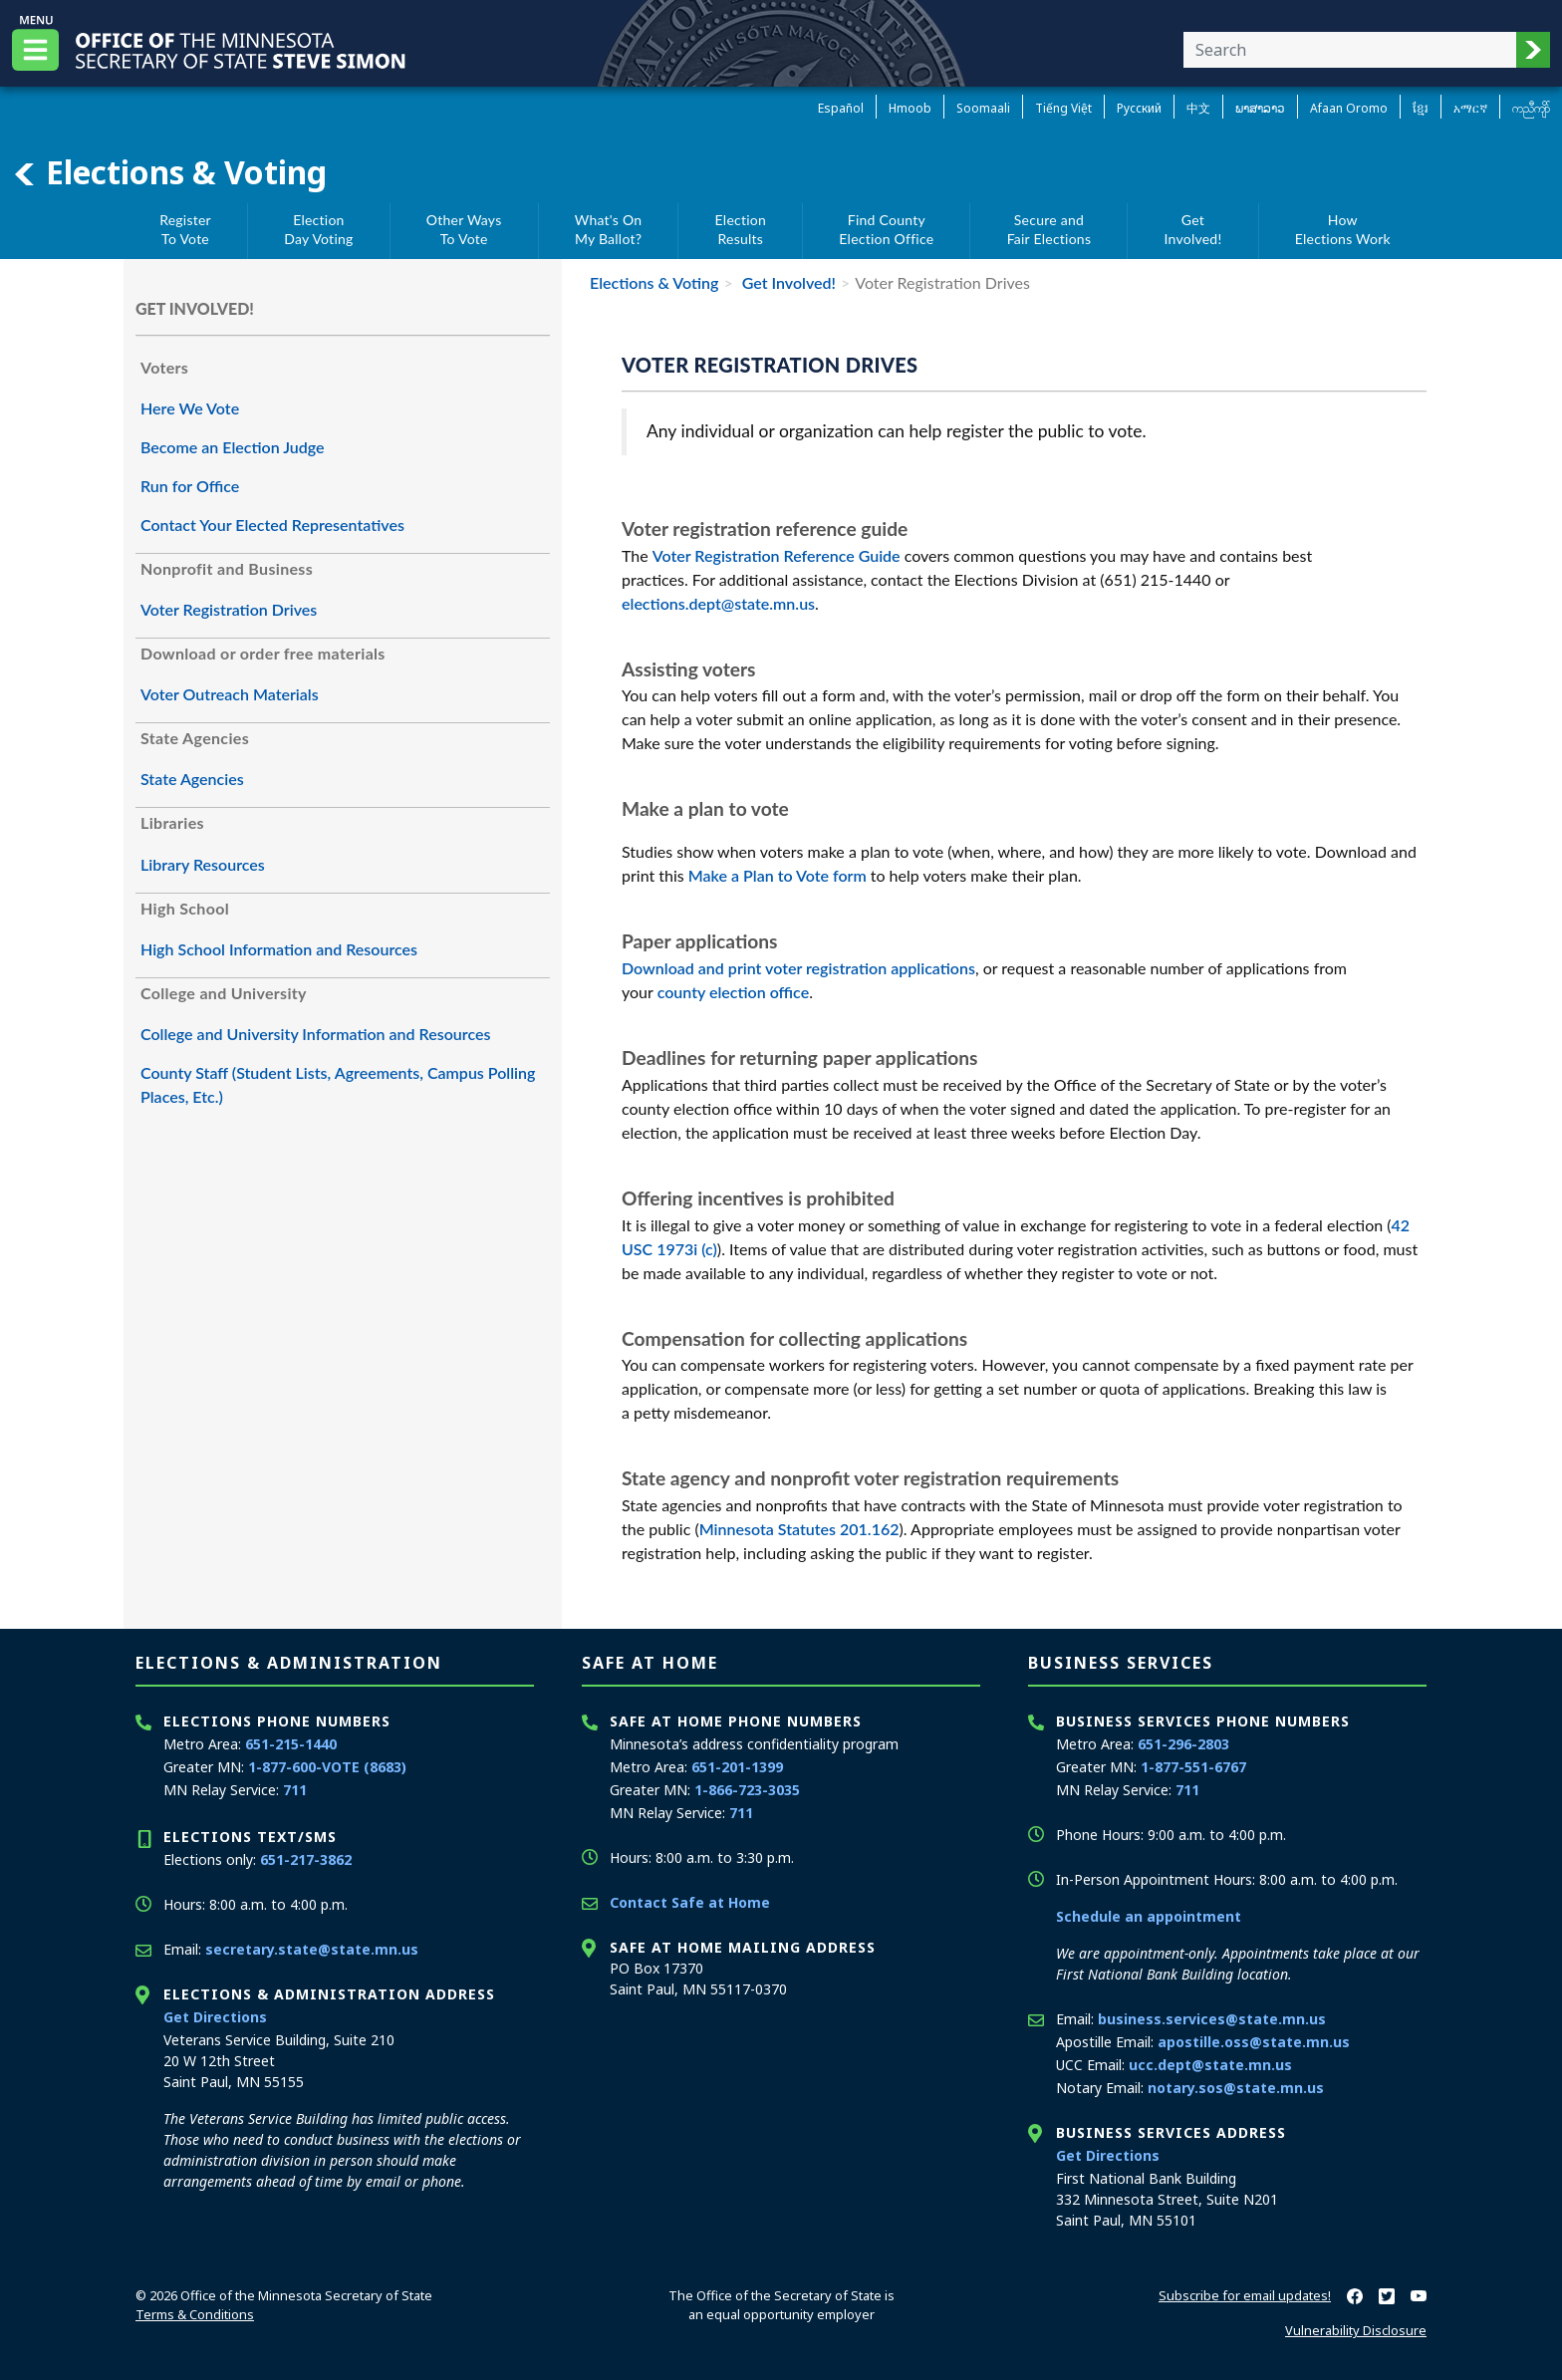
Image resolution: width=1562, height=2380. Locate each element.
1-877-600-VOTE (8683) (327, 1766)
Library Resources (202, 864)
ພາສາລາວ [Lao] (1260, 108)
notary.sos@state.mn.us (1236, 2087)
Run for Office (189, 485)
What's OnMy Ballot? (609, 229)
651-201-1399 (737, 1766)
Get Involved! (787, 282)
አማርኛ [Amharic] (1470, 108)
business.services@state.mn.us (1212, 2018)
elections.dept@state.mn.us (718, 603)
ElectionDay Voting (318, 229)
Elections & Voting (169, 172)
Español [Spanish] (841, 108)
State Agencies (192, 778)
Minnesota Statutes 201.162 (799, 1528)
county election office (733, 991)
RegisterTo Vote (185, 229)
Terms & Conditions (194, 2314)
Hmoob (910, 108)
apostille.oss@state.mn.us (1254, 2041)
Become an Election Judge (232, 446)
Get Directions (215, 2016)
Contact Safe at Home (690, 1902)
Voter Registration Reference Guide (776, 555)
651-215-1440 (291, 1743)
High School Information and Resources (278, 948)
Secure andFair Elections (1049, 229)
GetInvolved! (1193, 229)
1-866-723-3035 (747, 1789)
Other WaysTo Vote (464, 229)
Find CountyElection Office (886, 229)
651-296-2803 (1183, 1743)
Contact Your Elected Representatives (272, 524)
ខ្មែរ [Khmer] (1421, 108)
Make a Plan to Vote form (779, 875)
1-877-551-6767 (1193, 1766)
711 (295, 1789)
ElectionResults (740, 229)
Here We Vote (189, 407)
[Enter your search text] (1349, 50)
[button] (1533, 50)
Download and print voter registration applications (798, 967)
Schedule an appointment (1148, 1916)
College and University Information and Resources (315, 1033)
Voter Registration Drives (228, 609)
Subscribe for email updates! (1245, 2295)
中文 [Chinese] (1198, 108)
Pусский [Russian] (1139, 108)
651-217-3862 (306, 1859)
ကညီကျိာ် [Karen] (1531, 108)
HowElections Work (1343, 229)
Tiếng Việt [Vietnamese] (1063, 108)
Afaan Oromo (1349, 108)
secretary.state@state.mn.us (311, 1949)
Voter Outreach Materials (229, 693)
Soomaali (983, 108)
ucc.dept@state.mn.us (1210, 2064)
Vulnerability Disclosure (1356, 2330)
